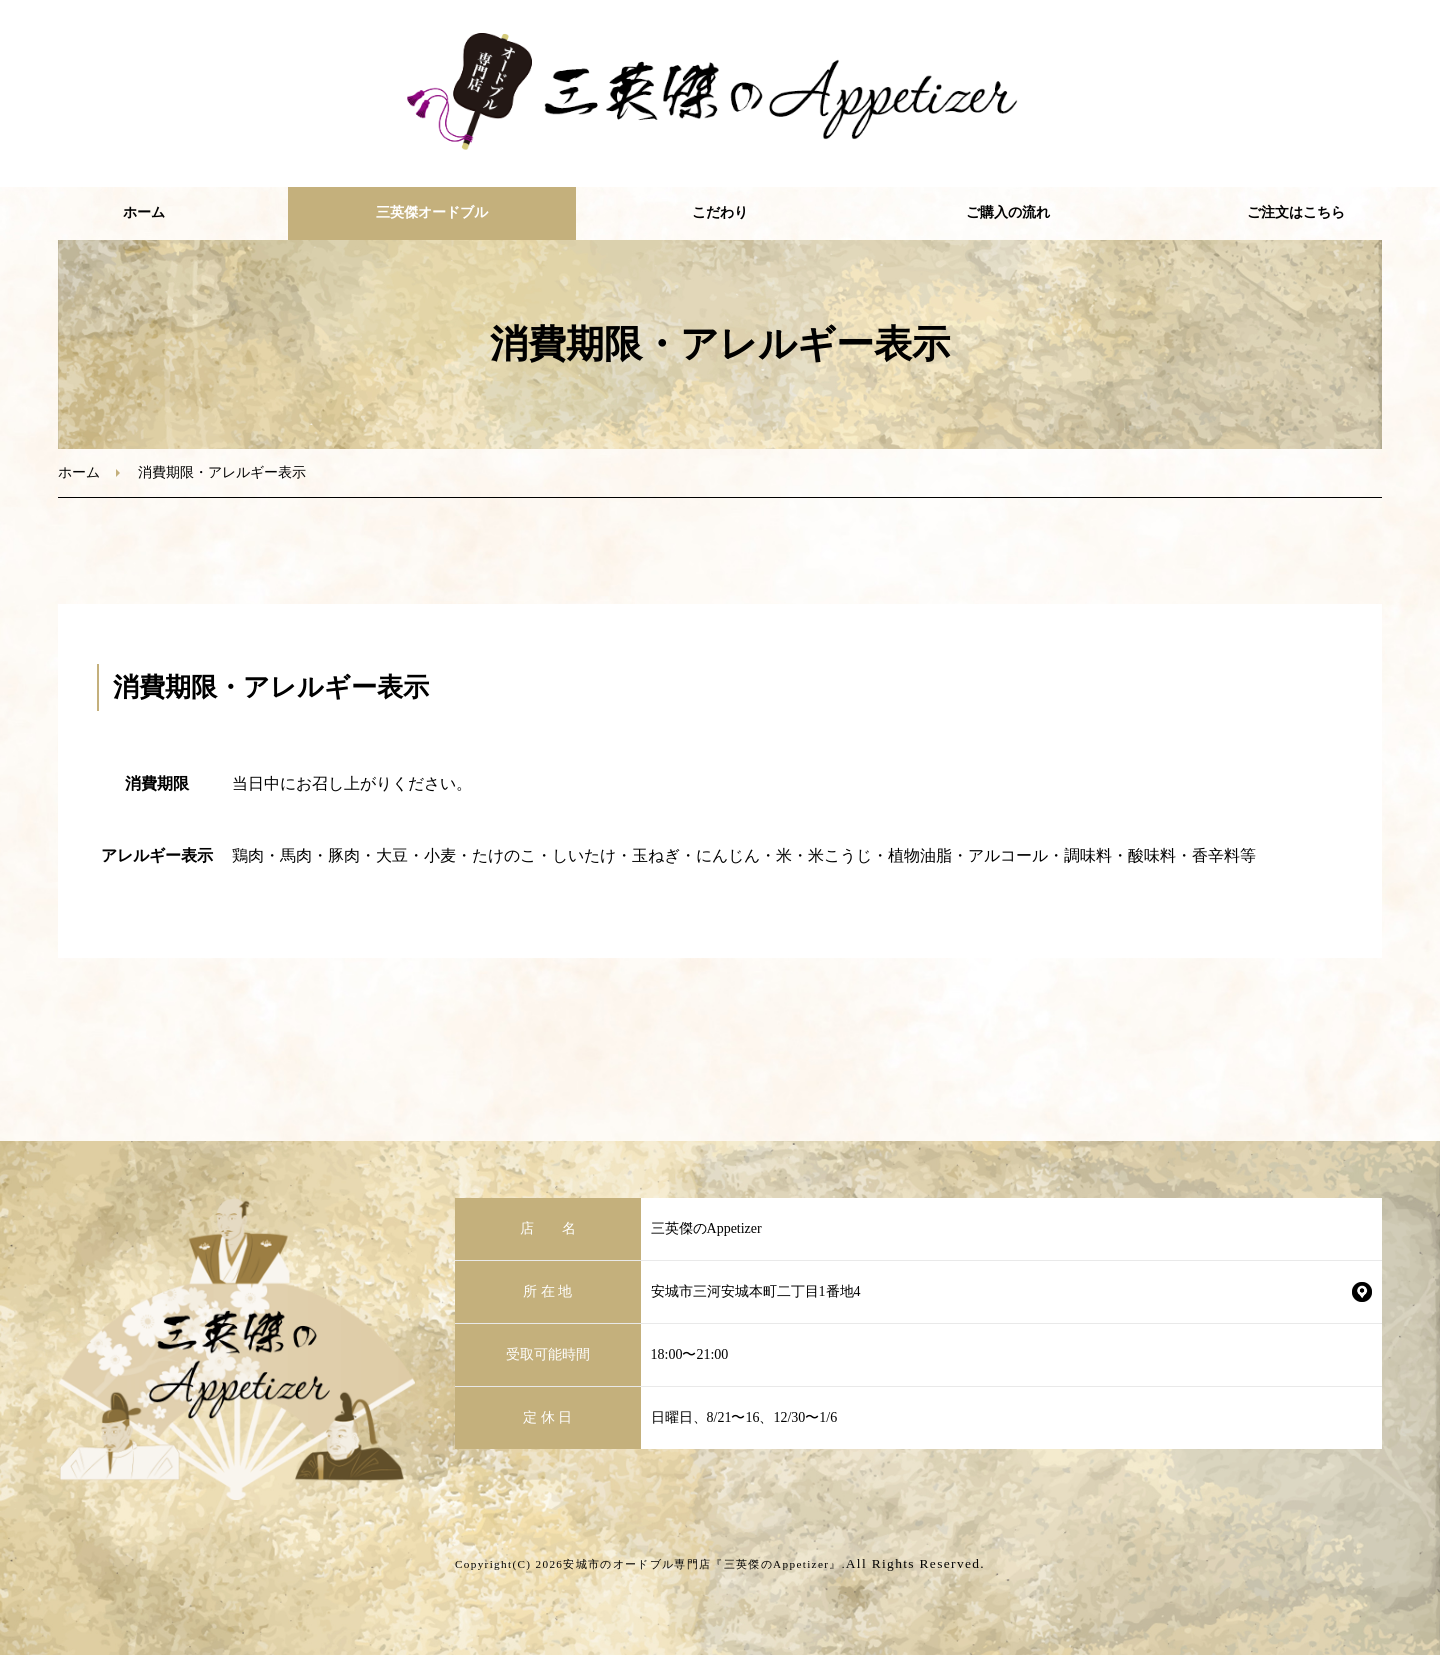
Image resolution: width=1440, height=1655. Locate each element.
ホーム (144, 212)
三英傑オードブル (432, 212)
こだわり (720, 212)
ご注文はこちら (1296, 212)
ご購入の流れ (1008, 212)
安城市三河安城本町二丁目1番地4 (756, 1291)
